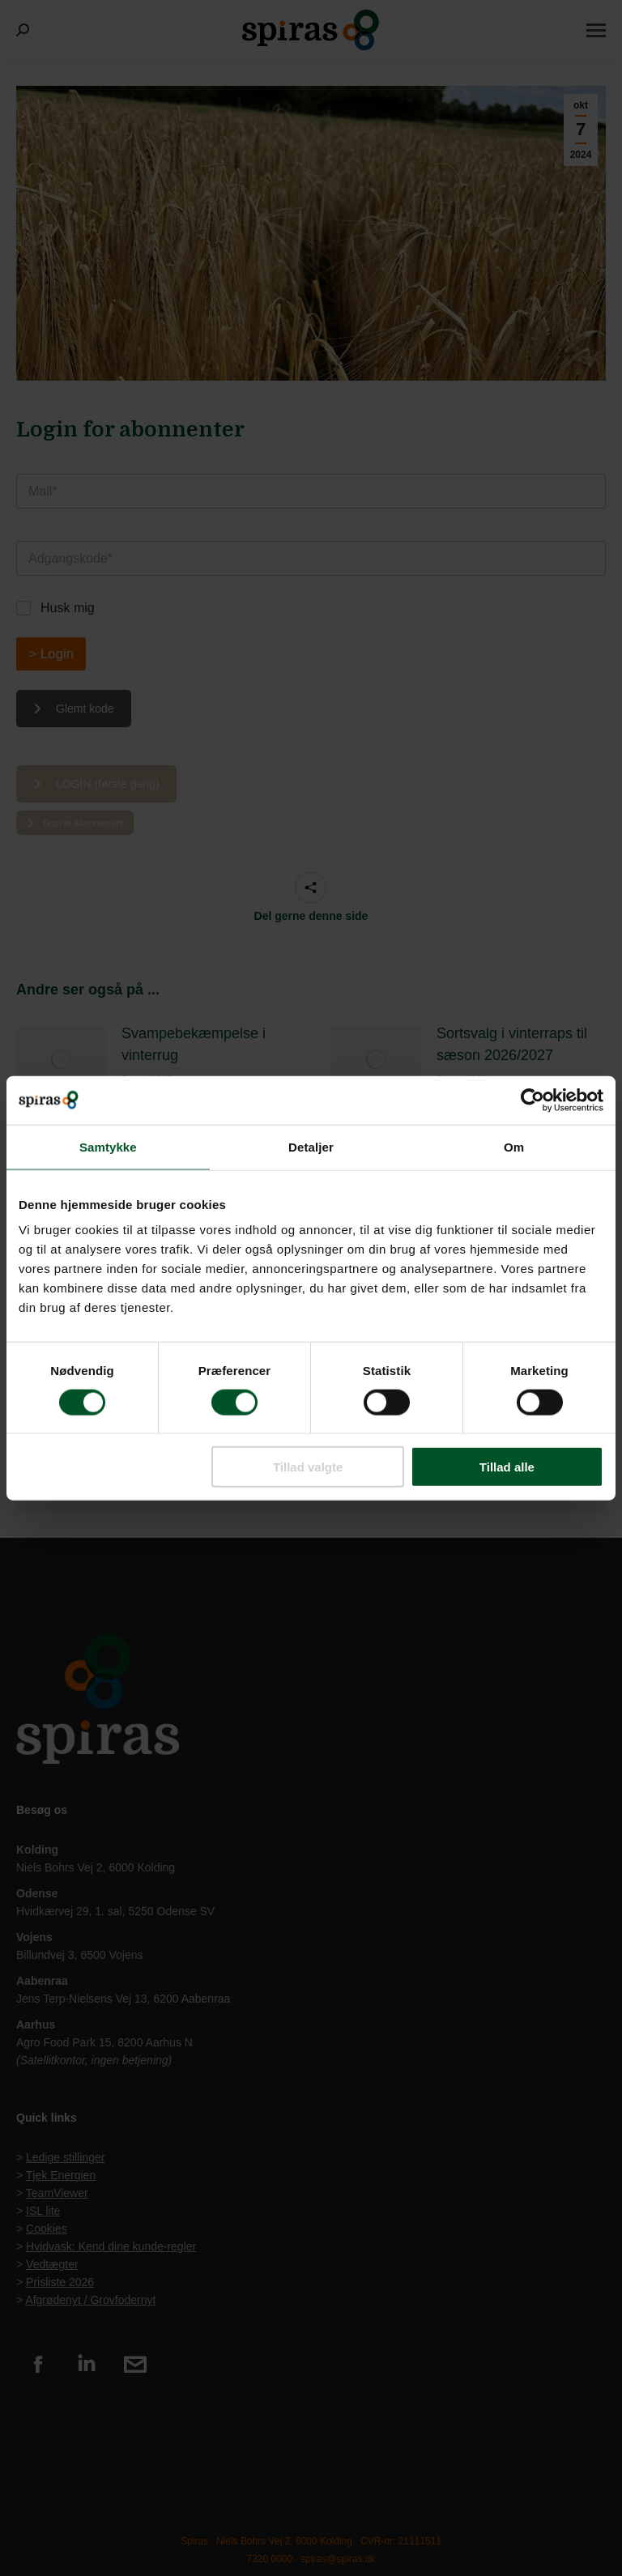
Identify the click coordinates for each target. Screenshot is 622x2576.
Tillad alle (507, 1467)
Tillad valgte (308, 1467)
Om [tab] (514, 1146)
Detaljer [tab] (311, 1146)
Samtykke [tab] (108, 1146)
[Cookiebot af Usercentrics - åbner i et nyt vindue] (532, 1100)
